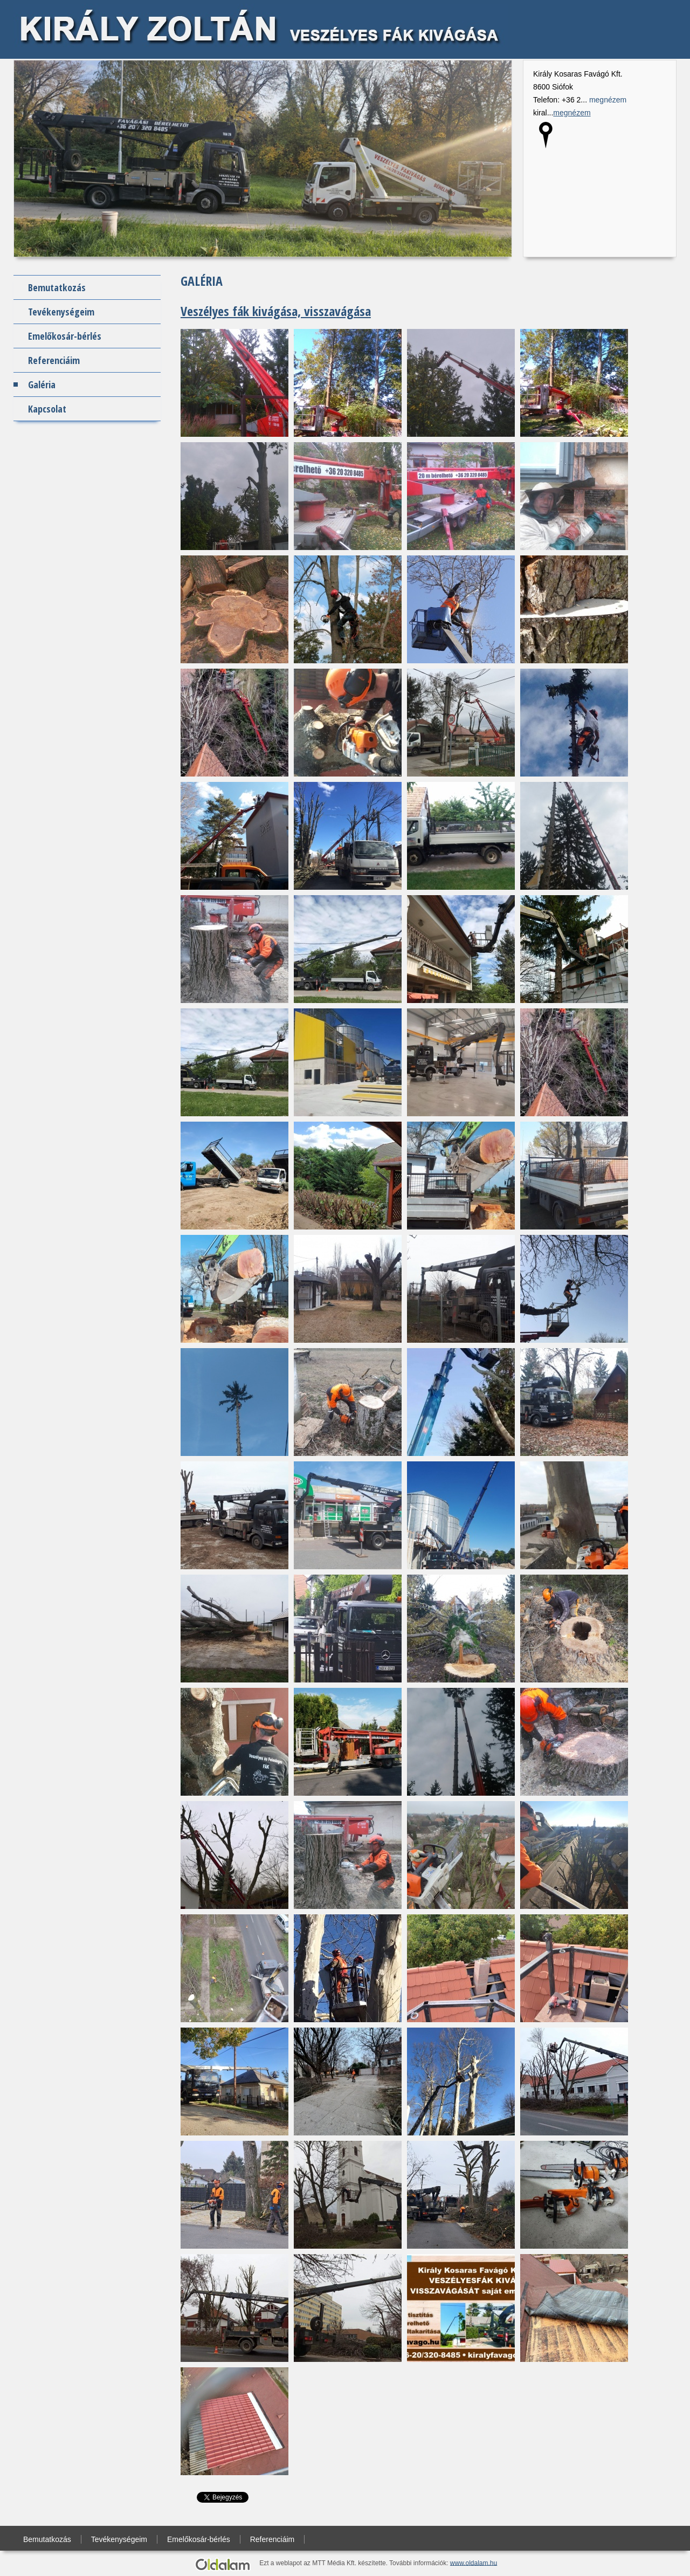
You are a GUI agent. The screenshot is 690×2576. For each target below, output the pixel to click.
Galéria (42, 384)
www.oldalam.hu (473, 2562)
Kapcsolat (47, 408)
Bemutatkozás (57, 287)
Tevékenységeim (61, 311)
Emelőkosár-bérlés (64, 335)
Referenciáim (54, 360)
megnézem (607, 99)
